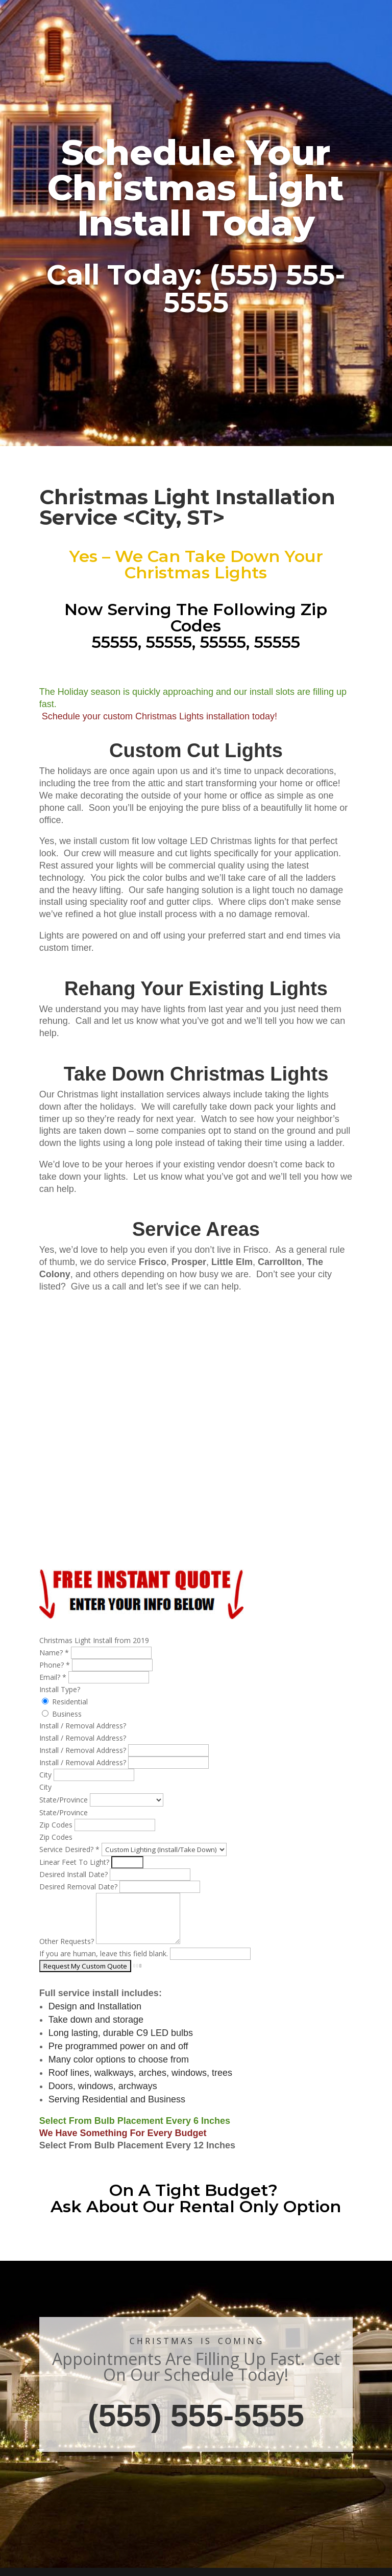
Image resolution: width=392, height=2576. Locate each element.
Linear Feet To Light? (75, 1862)
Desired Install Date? (74, 1874)
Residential (65, 1701)
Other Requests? (67, 1941)
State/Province (64, 1800)
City (46, 1774)
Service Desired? (70, 1849)
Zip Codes (57, 1825)
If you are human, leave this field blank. (104, 1953)
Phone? (55, 1665)
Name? (55, 1652)
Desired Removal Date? (79, 1886)
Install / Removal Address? (83, 1750)
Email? (53, 1677)
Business (62, 1714)
